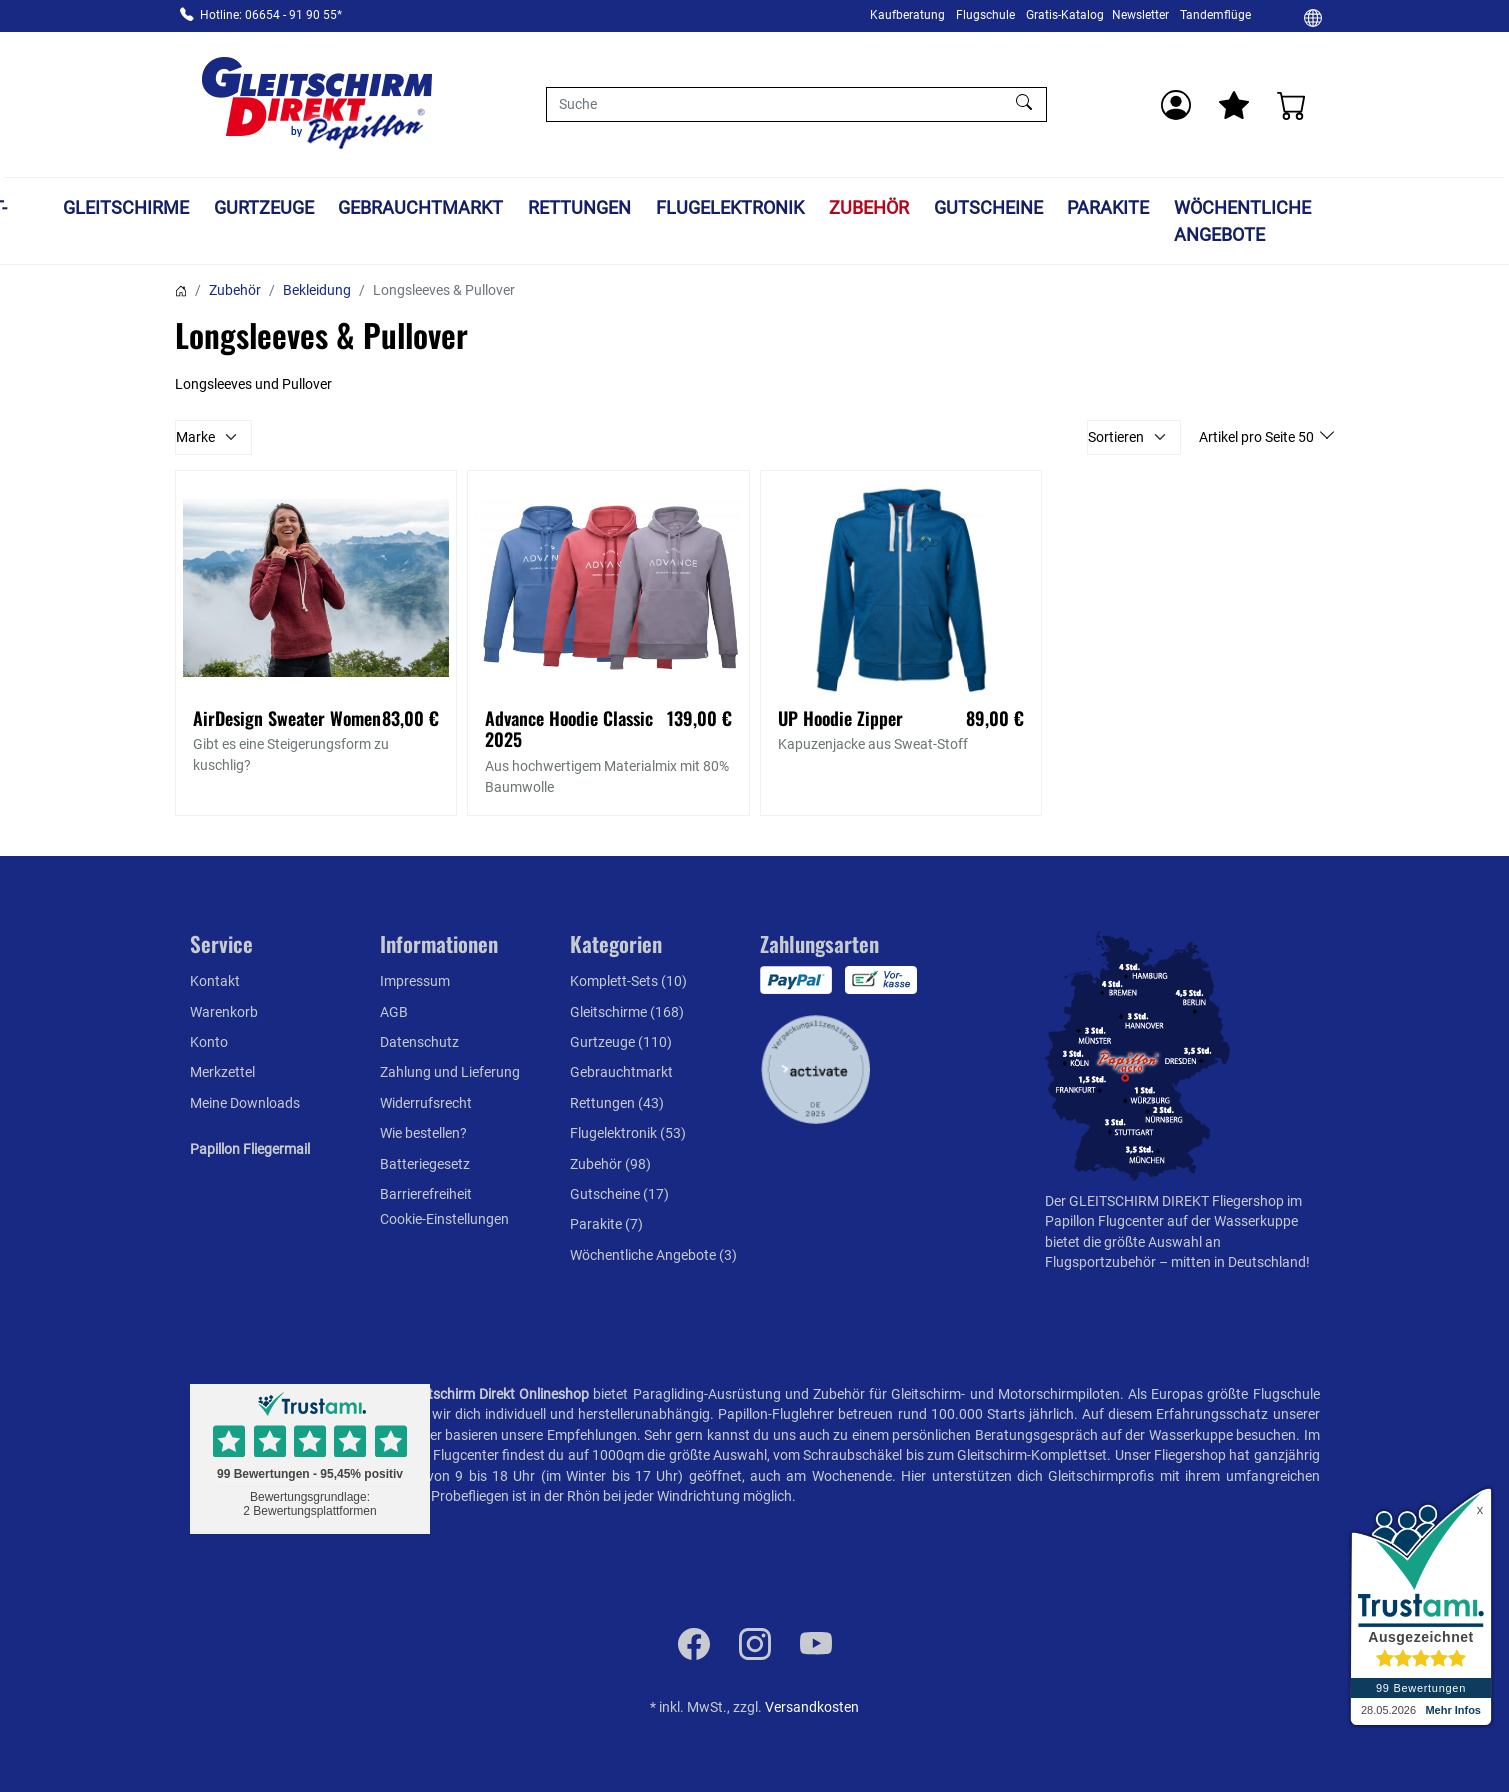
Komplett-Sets (52, 221)
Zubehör (961, 207)
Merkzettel (222, 1072)
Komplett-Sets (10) (628, 981)
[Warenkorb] (1292, 105)
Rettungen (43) (617, 1103)
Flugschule (985, 15)
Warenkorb (224, 1012)
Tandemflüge (1215, 15)
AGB (394, 1012)
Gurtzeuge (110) (621, 1042)
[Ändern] (1313, 17)
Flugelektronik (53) (628, 1133)
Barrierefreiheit (426, 1194)
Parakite (1201, 207)
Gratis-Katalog (1065, 15)
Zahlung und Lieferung (450, 1072)
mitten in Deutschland (1238, 1262)
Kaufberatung (907, 15)
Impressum (415, 981)
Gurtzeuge (356, 207)
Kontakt (215, 981)
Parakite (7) (606, 1224)
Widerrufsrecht (426, 1103)
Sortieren (1116, 437)
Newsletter (1140, 15)
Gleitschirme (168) (627, 1012)
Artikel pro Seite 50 (1258, 437)
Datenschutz (419, 1042)
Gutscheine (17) (619, 1194)
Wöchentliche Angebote (1335, 221)
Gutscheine (1080, 207)
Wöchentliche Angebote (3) (653, 1255)
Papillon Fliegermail (250, 1149)
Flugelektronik (823, 207)
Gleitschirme (218, 207)
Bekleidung (317, 290)
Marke (195, 437)
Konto (209, 1042)
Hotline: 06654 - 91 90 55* (271, 15)
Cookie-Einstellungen (444, 1219)
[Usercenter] (1176, 105)
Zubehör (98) (610, 1164)
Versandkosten (812, 1707)
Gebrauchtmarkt (513, 207)
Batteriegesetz (425, 1164)
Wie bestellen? (423, 1133)
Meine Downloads (245, 1103)
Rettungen (672, 207)
